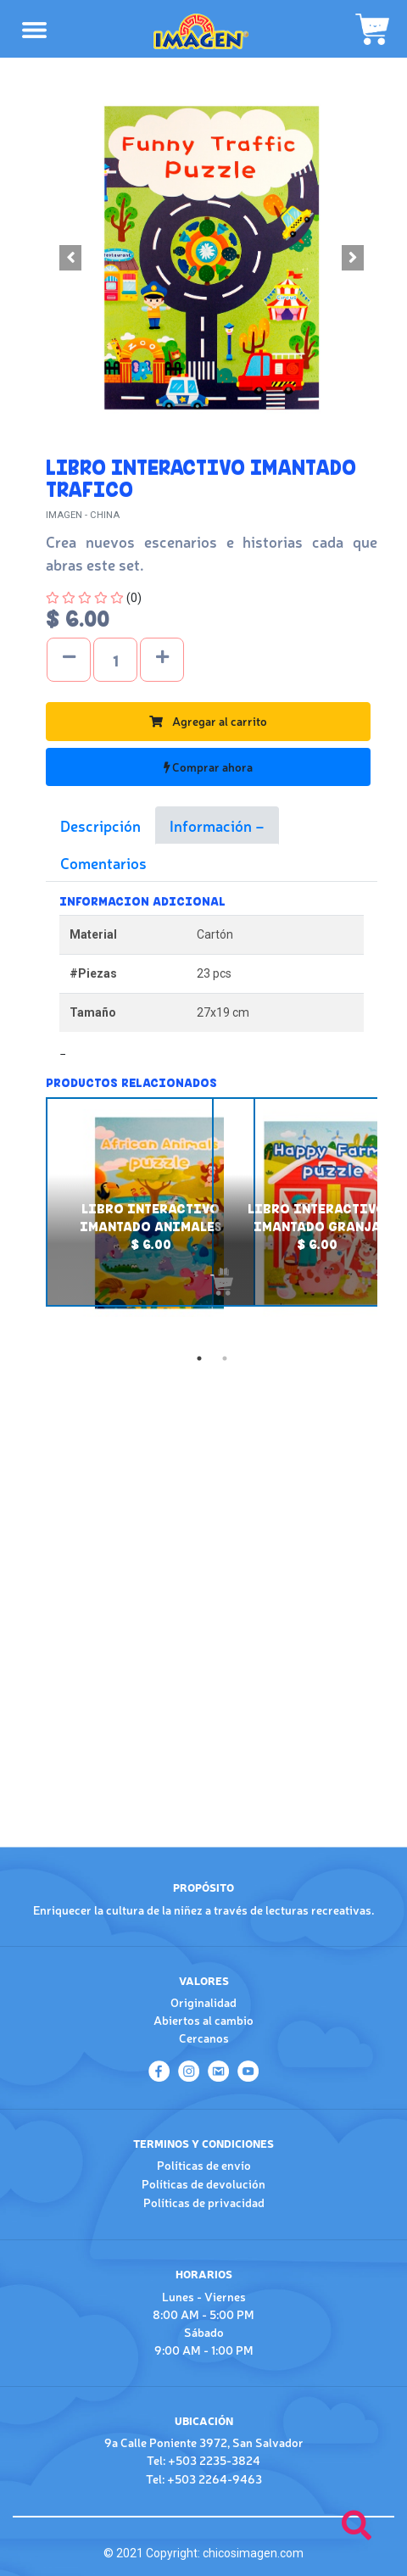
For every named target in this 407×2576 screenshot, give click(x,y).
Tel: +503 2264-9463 (204, 2478)
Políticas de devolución (203, 2183)
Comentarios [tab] (103, 862)
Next (390, 1221)
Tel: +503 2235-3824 (203, 2459)
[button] (71, 257)
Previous (33, 1221)
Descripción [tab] (100, 825)
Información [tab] (212, 825)
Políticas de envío (204, 2164)
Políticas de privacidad (204, 2202)
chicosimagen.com (253, 2553)
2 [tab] (224, 1358)
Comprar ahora (208, 766)
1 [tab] (199, 1358)
